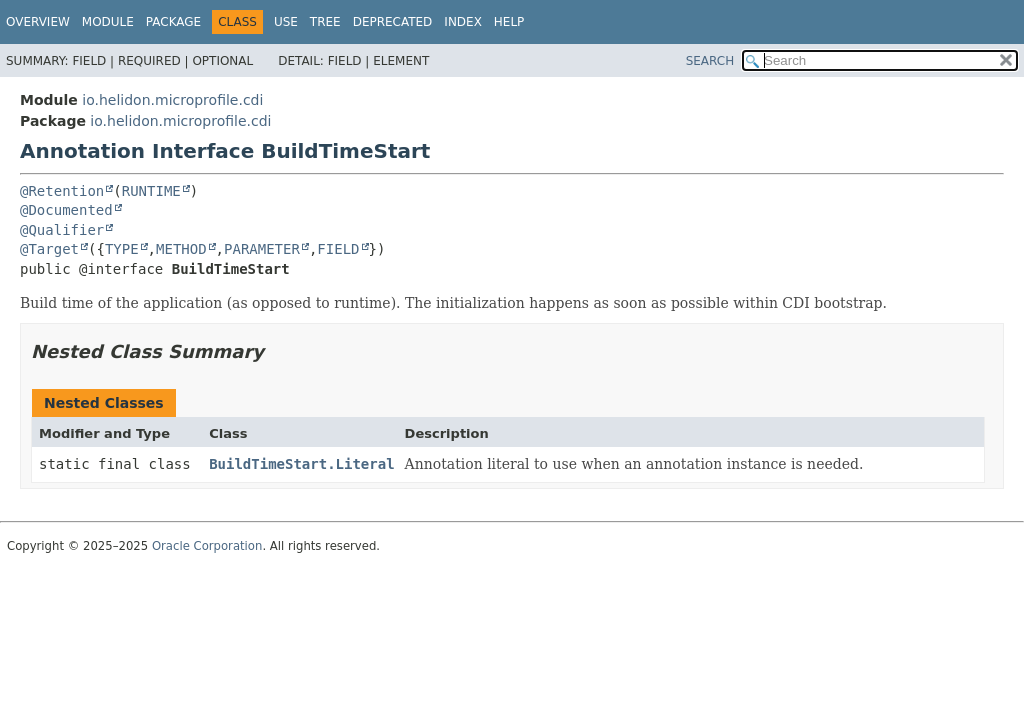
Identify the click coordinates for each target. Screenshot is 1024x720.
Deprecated (393, 22)
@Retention (62, 191)
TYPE (122, 249)
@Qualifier (62, 230)
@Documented (66, 210)
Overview (38, 22)
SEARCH (710, 61)
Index (463, 22)
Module (108, 22)
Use (286, 22)
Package (173, 22)
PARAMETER (262, 249)
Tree (325, 22)
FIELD (338, 249)
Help (509, 22)
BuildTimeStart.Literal (301, 464)
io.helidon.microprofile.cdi (172, 100)
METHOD (181, 249)
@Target (49, 249)
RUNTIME (151, 191)
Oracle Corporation (207, 546)
